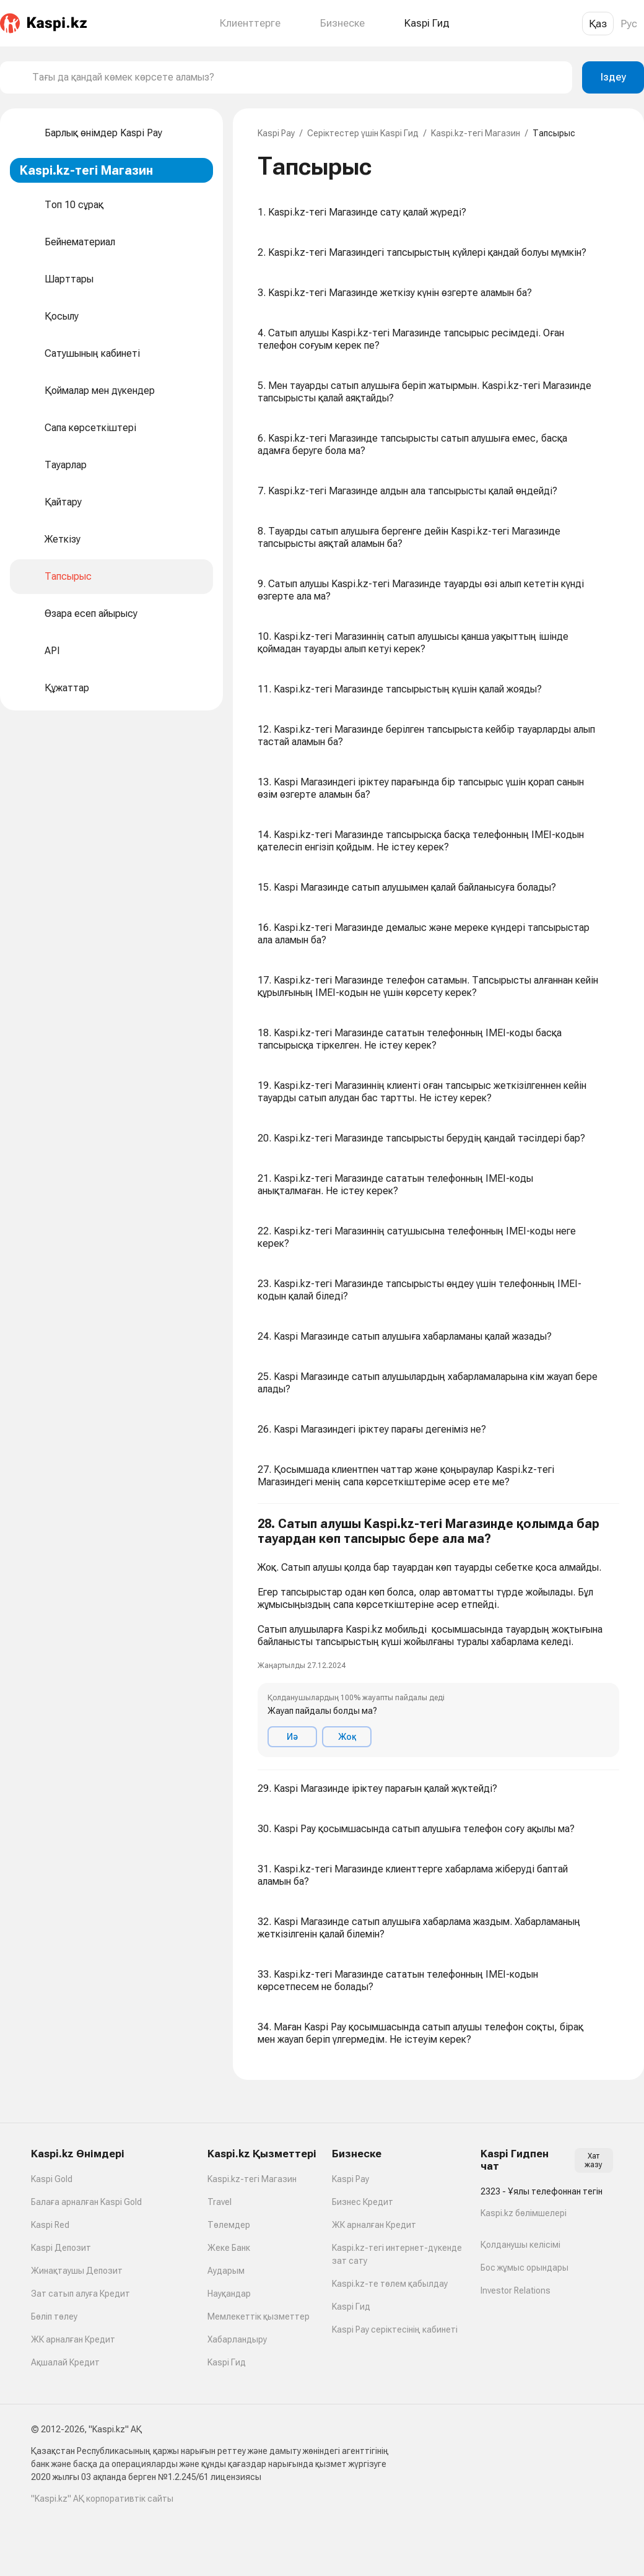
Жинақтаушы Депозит (77, 2271)
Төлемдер (228, 2225)
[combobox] (297, 77)
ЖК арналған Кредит (73, 2339)
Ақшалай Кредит (65, 2362)
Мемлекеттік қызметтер (258, 2316)
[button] (438, 1637)
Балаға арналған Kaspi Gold (86, 2202)
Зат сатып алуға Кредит (80, 2294)
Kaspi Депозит (61, 2248)
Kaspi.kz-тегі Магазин (475, 133)
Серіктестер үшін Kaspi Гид (363, 133)
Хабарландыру (237, 2339)
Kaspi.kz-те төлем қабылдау (390, 2284)
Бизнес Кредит (362, 2202)
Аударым (226, 2271)
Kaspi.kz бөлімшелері (524, 2213)
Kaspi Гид (226, 2362)
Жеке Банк (228, 2248)
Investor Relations (515, 2290)
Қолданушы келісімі (520, 2245)
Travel (219, 2202)
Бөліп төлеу (54, 2316)
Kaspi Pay (276, 133)
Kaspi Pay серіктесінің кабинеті (395, 2329)
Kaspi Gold (51, 2179)
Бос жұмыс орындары (524, 2268)
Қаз (598, 23)
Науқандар (229, 2294)
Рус (628, 23)
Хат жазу (594, 2160)
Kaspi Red (50, 2225)
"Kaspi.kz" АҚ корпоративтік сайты (102, 2499)
